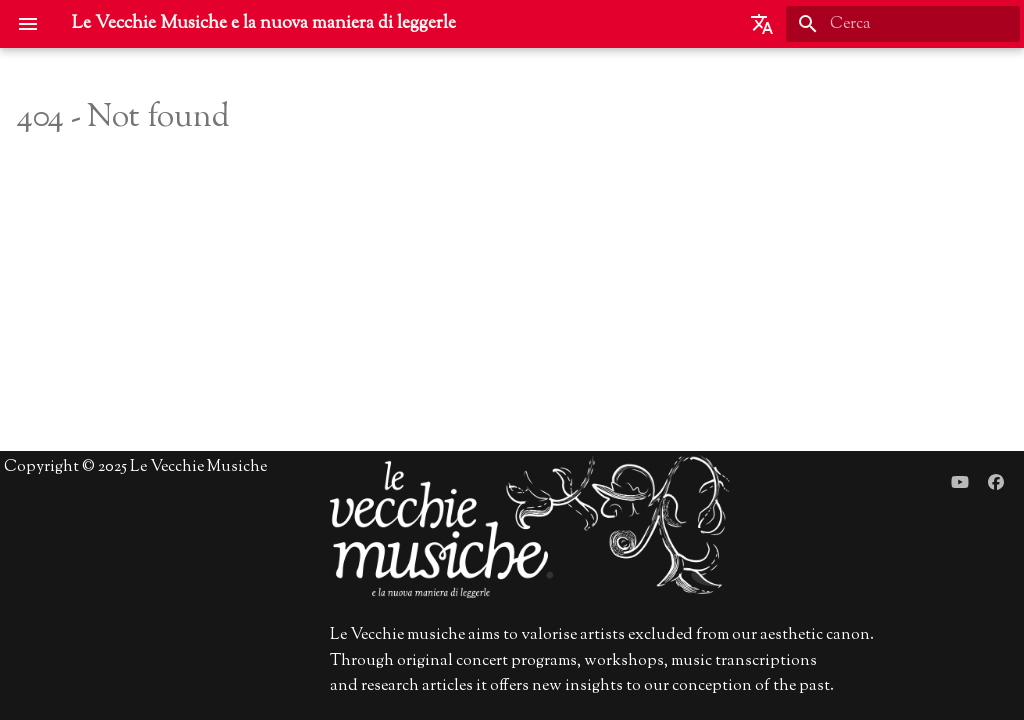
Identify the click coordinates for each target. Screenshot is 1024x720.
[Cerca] (903, 24)
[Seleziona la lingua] (762, 24)
